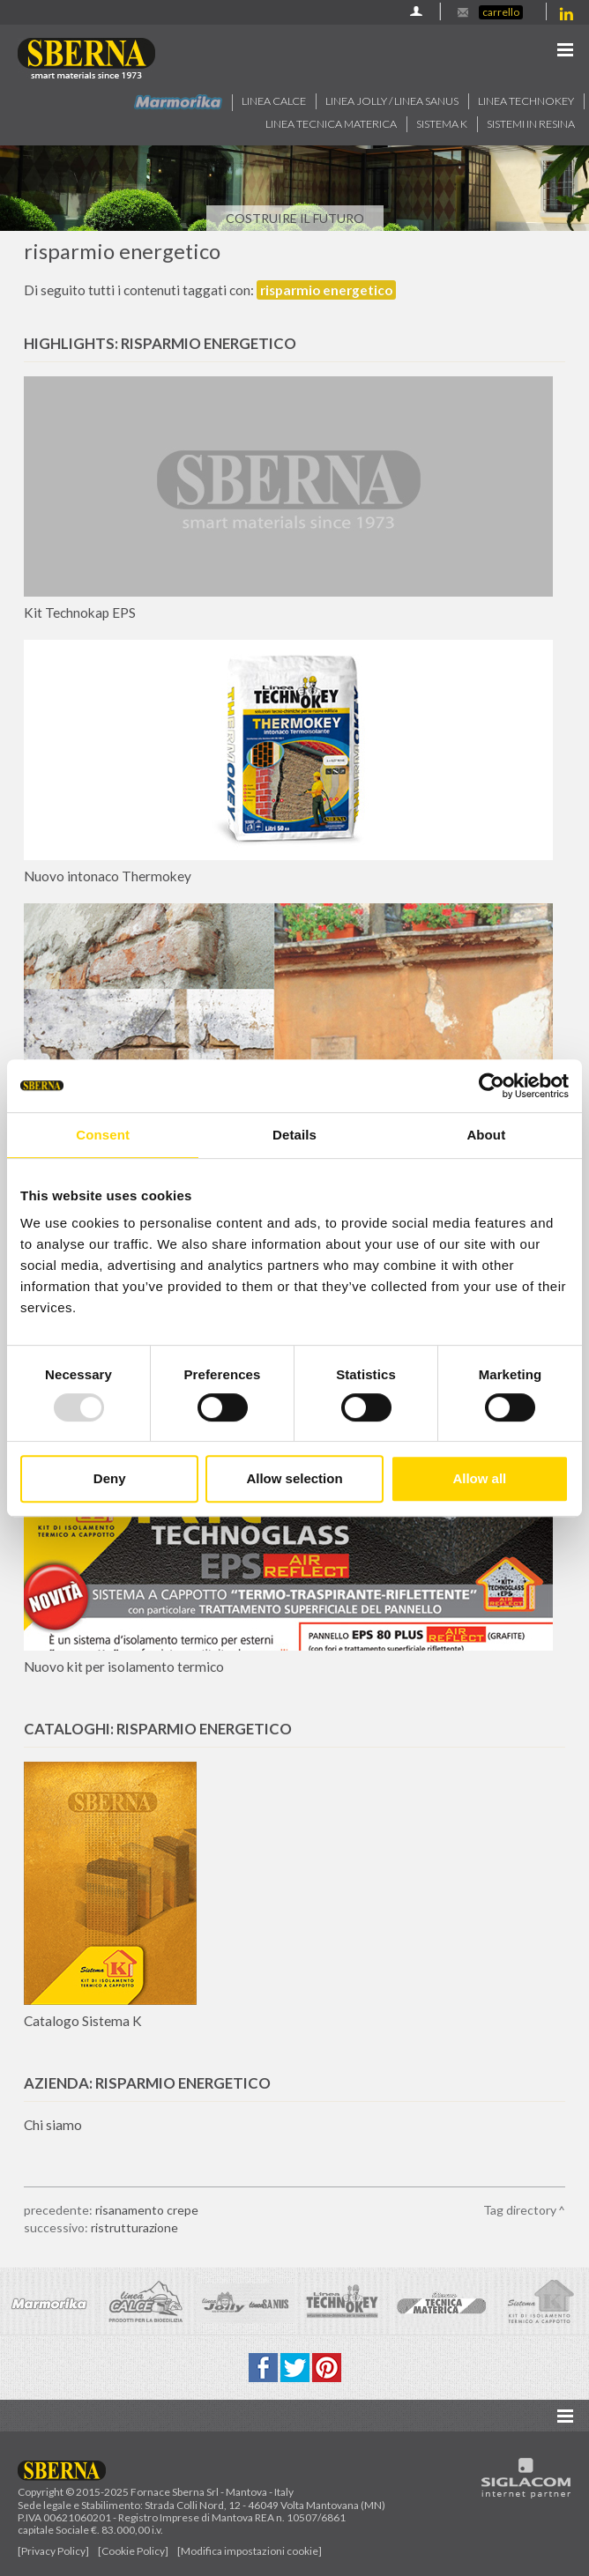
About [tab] (485, 1134)
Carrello (500, 12)
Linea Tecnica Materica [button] (331, 123)
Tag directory (519, 2209)
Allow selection (294, 1478)
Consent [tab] (103, 1134)
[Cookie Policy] (133, 2550)
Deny (109, 1478)
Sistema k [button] (441, 123)
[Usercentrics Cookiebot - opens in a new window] (491, 1086)
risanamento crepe (146, 2209)
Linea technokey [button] (526, 101)
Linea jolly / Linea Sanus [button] (392, 101)
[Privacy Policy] (53, 2550)
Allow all (479, 1478)
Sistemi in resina (531, 123)
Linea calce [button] (274, 101)
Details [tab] (294, 1134)
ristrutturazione (134, 2227)
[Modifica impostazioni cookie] (249, 2550)
